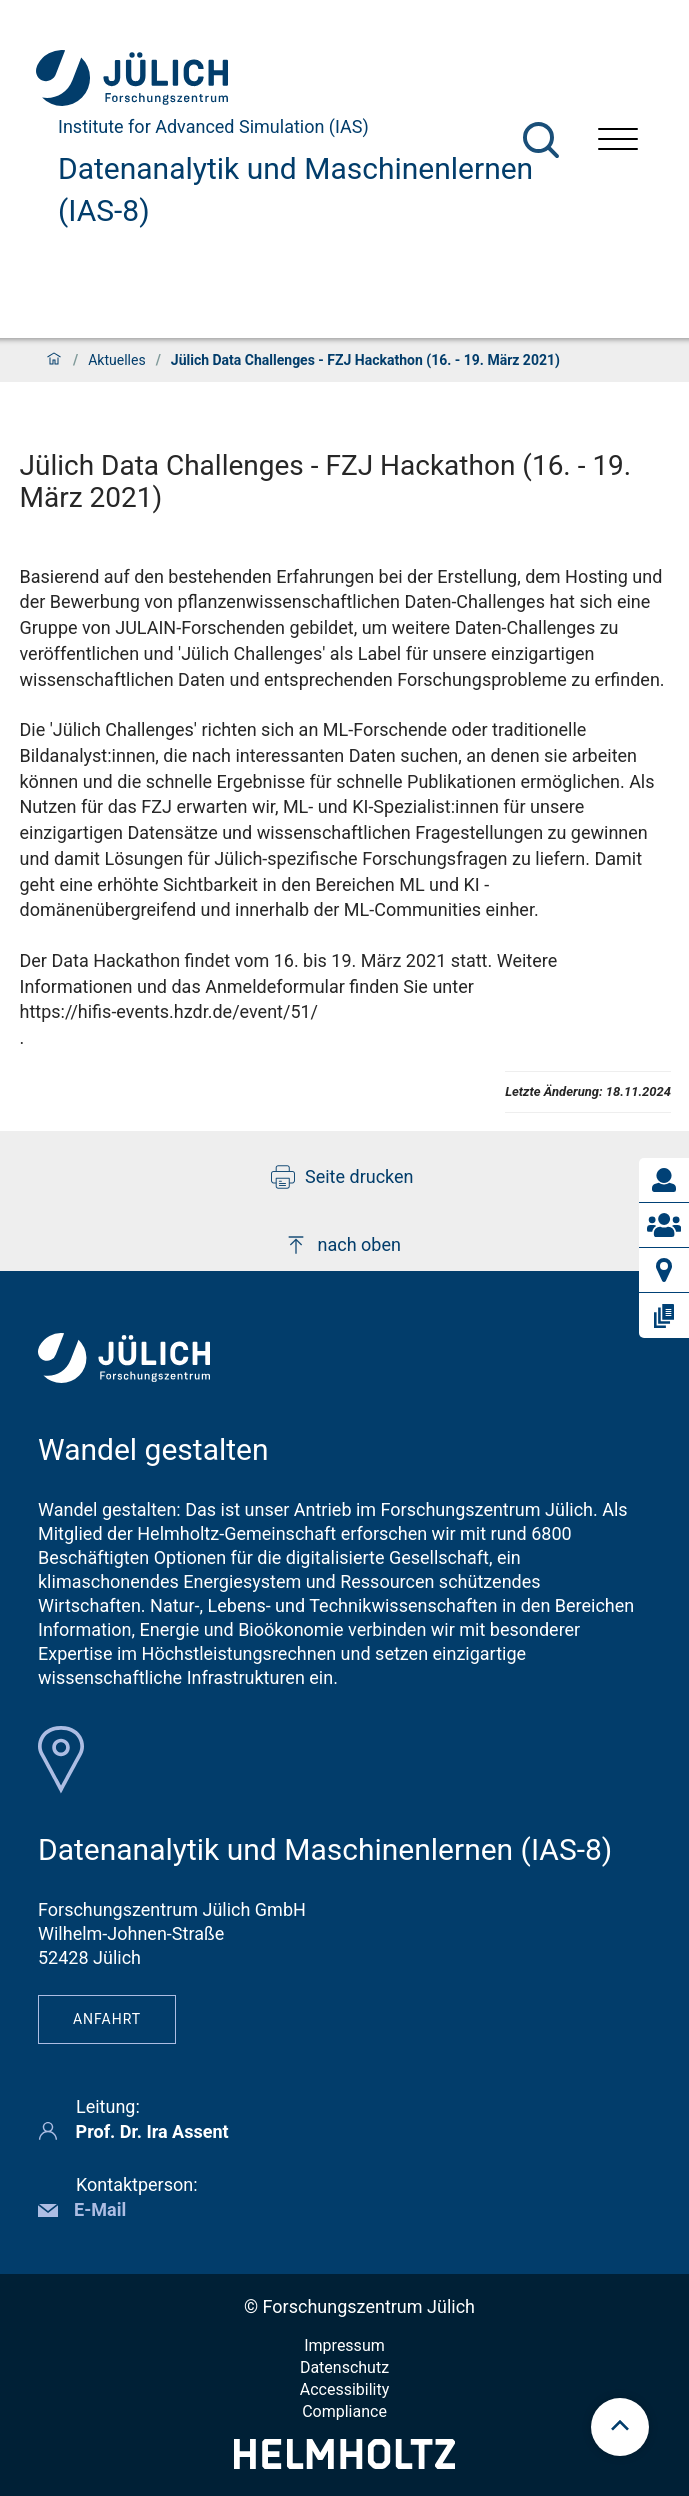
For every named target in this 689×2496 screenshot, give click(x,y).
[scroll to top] (620, 2427)
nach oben (342, 1245)
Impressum (344, 2345)
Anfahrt (107, 2019)
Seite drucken (342, 1177)
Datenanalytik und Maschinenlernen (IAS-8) (295, 189)
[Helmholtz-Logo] (344, 2462)
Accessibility (345, 2389)
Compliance (344, 2411)
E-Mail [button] (100, 2209)
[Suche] (541, 140)
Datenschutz (344, 2367)
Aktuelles (116, 360)
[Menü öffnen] (618, 141)
